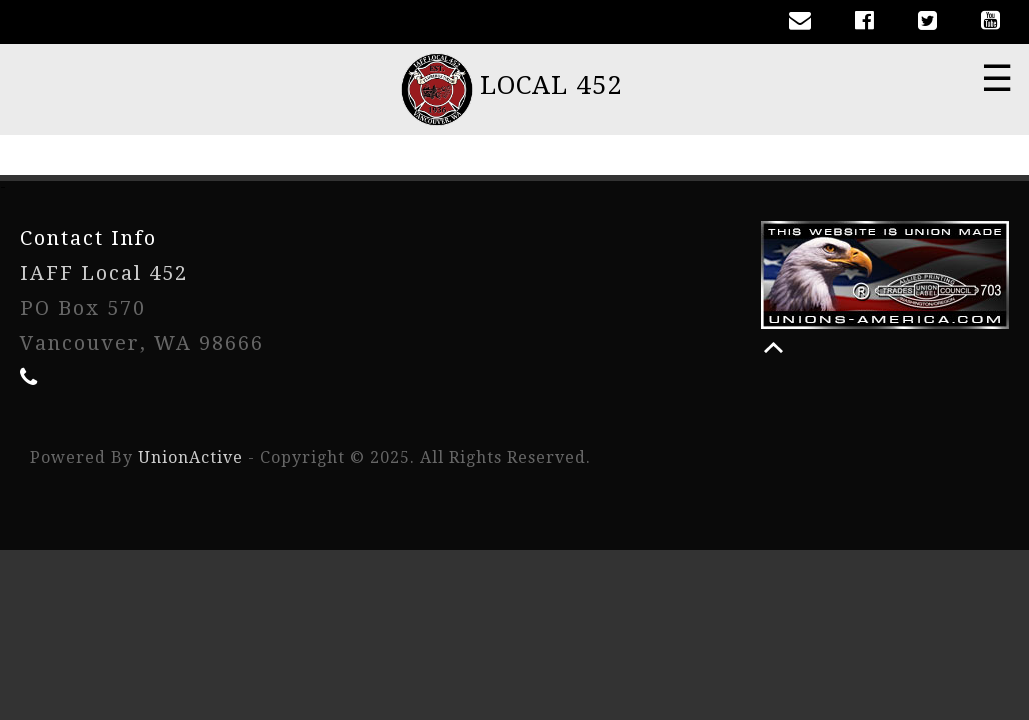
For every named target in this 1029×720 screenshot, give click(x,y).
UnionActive (190, 457)
